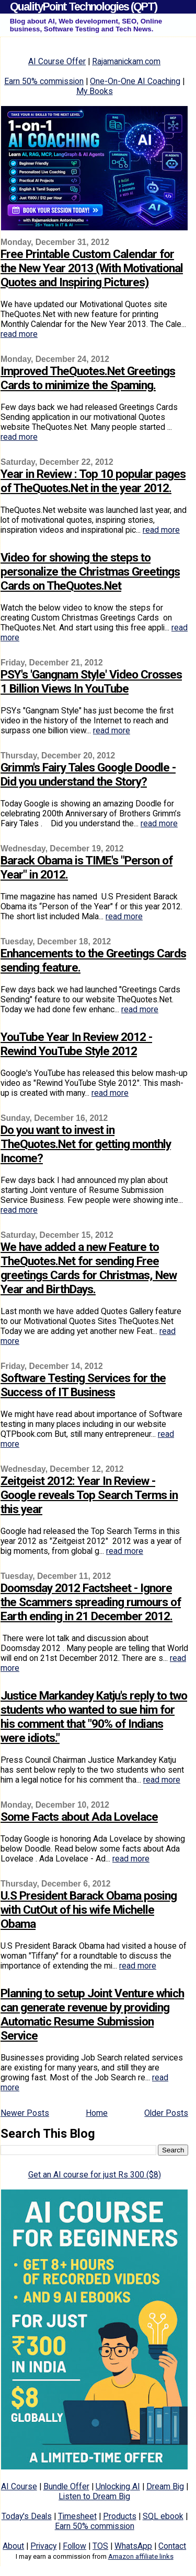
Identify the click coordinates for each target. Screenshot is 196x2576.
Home (97, 2113)
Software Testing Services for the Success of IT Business (83, 1385)
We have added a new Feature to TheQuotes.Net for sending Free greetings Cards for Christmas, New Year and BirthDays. (89, 1268)
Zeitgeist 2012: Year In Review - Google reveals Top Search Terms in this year (89, 1495)
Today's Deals (27, 2516)
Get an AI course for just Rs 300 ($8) (94, 2175)
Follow (74, 2546)
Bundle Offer (66, 2486)
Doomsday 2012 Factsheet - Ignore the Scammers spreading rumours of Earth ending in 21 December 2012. (91, 1602)
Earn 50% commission (44, 81)
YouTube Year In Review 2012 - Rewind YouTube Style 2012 (76, 1044)
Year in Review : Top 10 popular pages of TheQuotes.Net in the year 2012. (93, 481)
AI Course (19, 2486)
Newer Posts (25, 2113)
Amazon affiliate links (141, 2556)
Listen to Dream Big (94, 2496)
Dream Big (165, 2486)
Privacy (43, 2546)
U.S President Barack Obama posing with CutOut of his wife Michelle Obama (89, 1910)
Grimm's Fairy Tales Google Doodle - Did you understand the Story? (88, 774)
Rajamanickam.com (126, 61)
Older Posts (166, 2113)
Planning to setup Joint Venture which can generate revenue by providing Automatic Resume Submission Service (92, 2014)
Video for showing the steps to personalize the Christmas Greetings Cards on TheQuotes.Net (90, 572)
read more (19, 334)
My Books (94, 91)
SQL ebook (163, 2516)
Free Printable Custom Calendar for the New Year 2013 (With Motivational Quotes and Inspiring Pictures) (92, 268)
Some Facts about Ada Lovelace (79, 1817)
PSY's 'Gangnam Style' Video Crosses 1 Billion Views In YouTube (91, 682)
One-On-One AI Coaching (135, 81)
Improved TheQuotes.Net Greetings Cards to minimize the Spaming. (88, 378)
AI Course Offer (57, 61)
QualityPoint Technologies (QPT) (83, 6)
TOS (100, 2546)
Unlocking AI (118, 2486)
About (13, 2546)
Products (119, 2516)
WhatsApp (133, 2546)
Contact (172, 2546)
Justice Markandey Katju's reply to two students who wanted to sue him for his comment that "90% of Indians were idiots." (94, 1717)
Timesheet (77, 2516)
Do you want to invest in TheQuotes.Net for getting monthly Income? (86, 1144)
